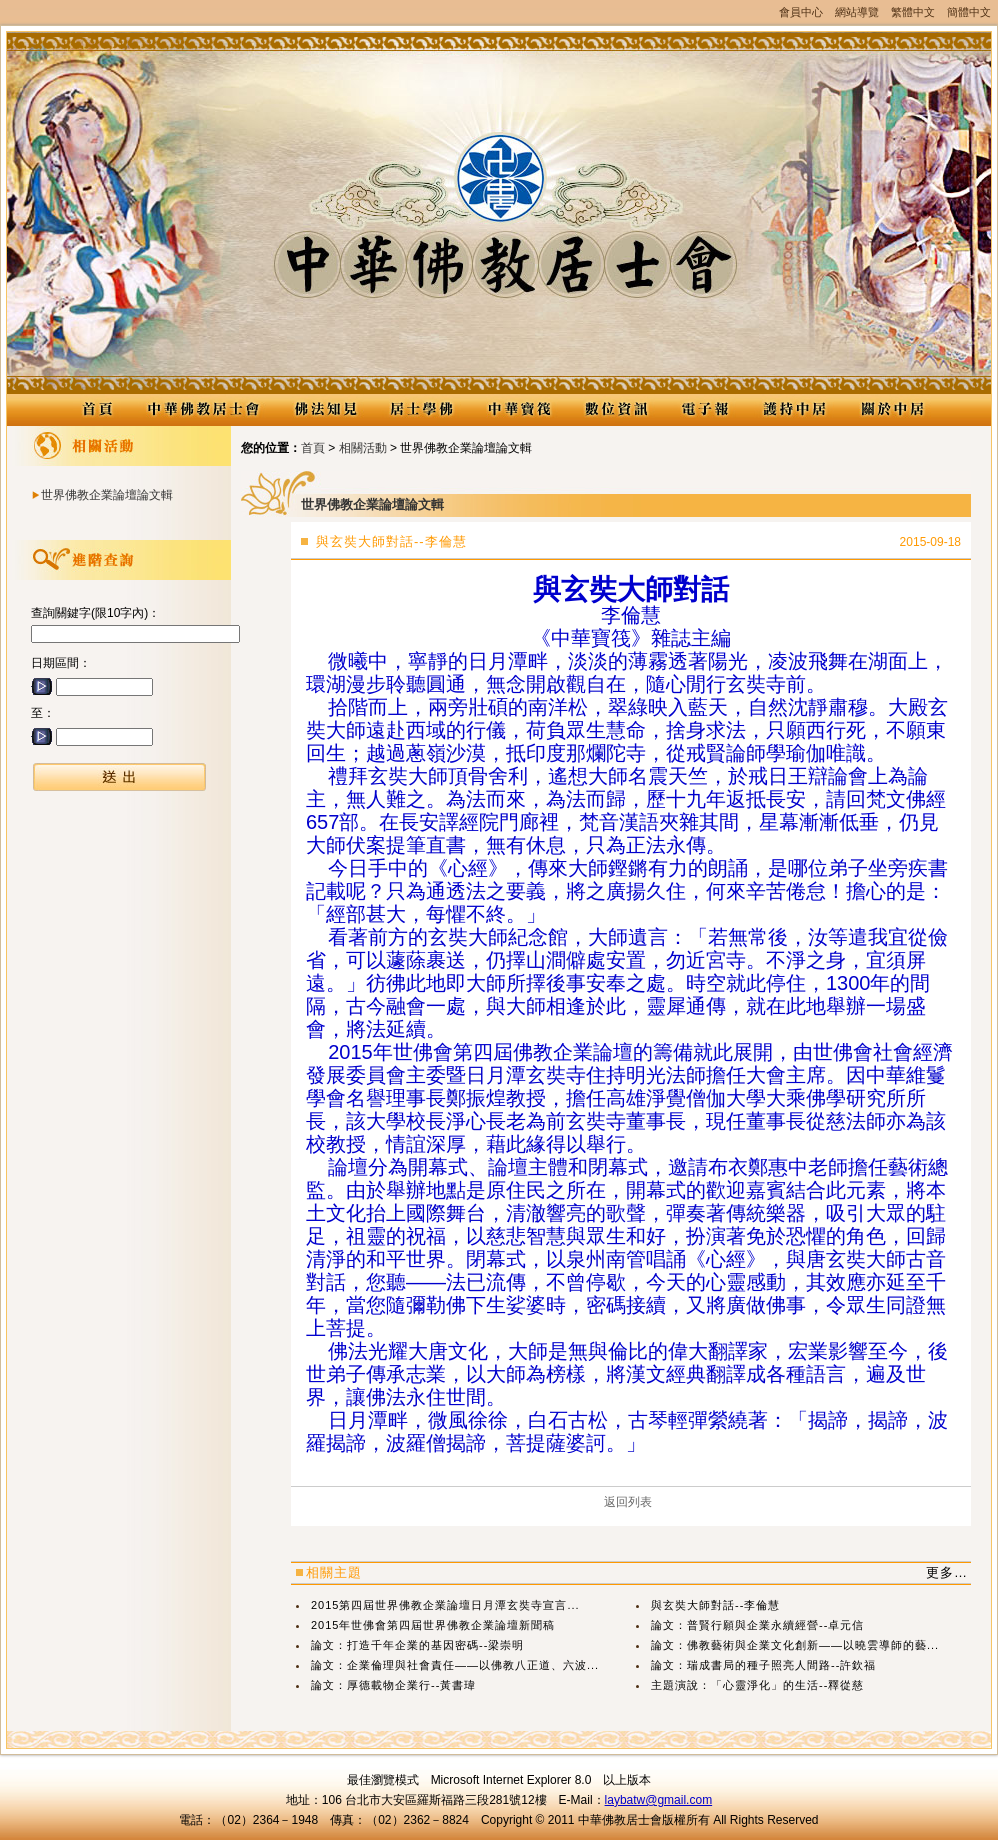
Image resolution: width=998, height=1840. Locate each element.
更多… (947, 1572)
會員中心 (801, 12)
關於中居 (891, 410)
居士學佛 (421, 410)
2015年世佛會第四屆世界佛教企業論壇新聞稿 (433, 1625)
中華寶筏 (518, 410)
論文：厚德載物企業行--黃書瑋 (393, 1685)
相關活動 (363, 448)
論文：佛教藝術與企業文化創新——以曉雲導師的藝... (795, 1645)
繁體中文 (913, 12)
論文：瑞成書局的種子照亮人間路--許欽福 (763, 1665)
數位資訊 (615, 410)
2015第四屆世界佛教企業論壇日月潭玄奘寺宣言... (445, 1605)
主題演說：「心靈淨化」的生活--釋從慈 (757, 1685)
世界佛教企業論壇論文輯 (107, 495)
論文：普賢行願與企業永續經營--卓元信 (757, 1625)
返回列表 (628, 1502)
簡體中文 (969, 12)
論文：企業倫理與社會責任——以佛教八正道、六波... (455, 1665)
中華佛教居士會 (203, 410)
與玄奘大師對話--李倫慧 (715, 1605)
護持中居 (794, 410)
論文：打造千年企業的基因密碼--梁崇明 (417, 1645)
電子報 (705, 410)
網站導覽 (857, 12)
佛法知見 (324, 410)
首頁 (313, 448)
